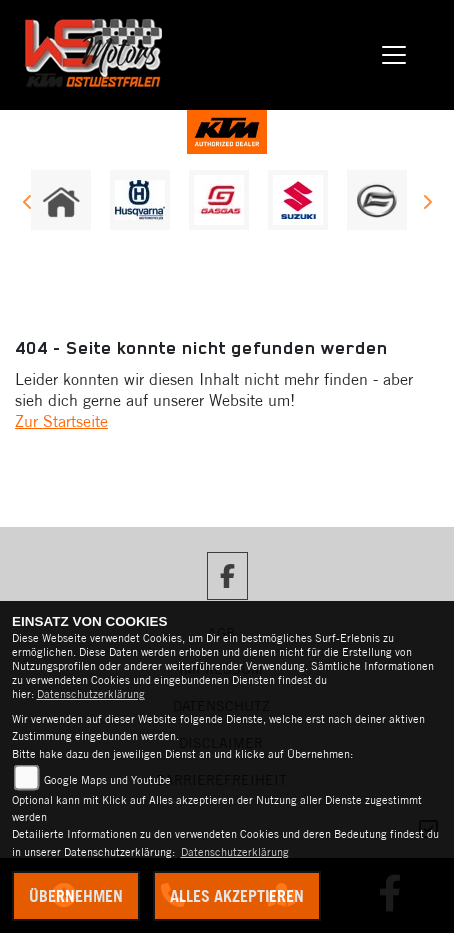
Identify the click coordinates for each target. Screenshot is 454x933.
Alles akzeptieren (237, 896)
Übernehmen (76, 896)
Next (426, 205)
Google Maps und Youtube (107, 780)
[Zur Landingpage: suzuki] (298, 200)
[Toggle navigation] (394, 55)
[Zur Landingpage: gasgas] (219, 200)
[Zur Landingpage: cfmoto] (377, 200)
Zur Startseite (61, 421)
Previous (27, 205)
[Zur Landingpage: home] (61, 200)
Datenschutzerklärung (91, 694)
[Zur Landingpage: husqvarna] (140, 200)
